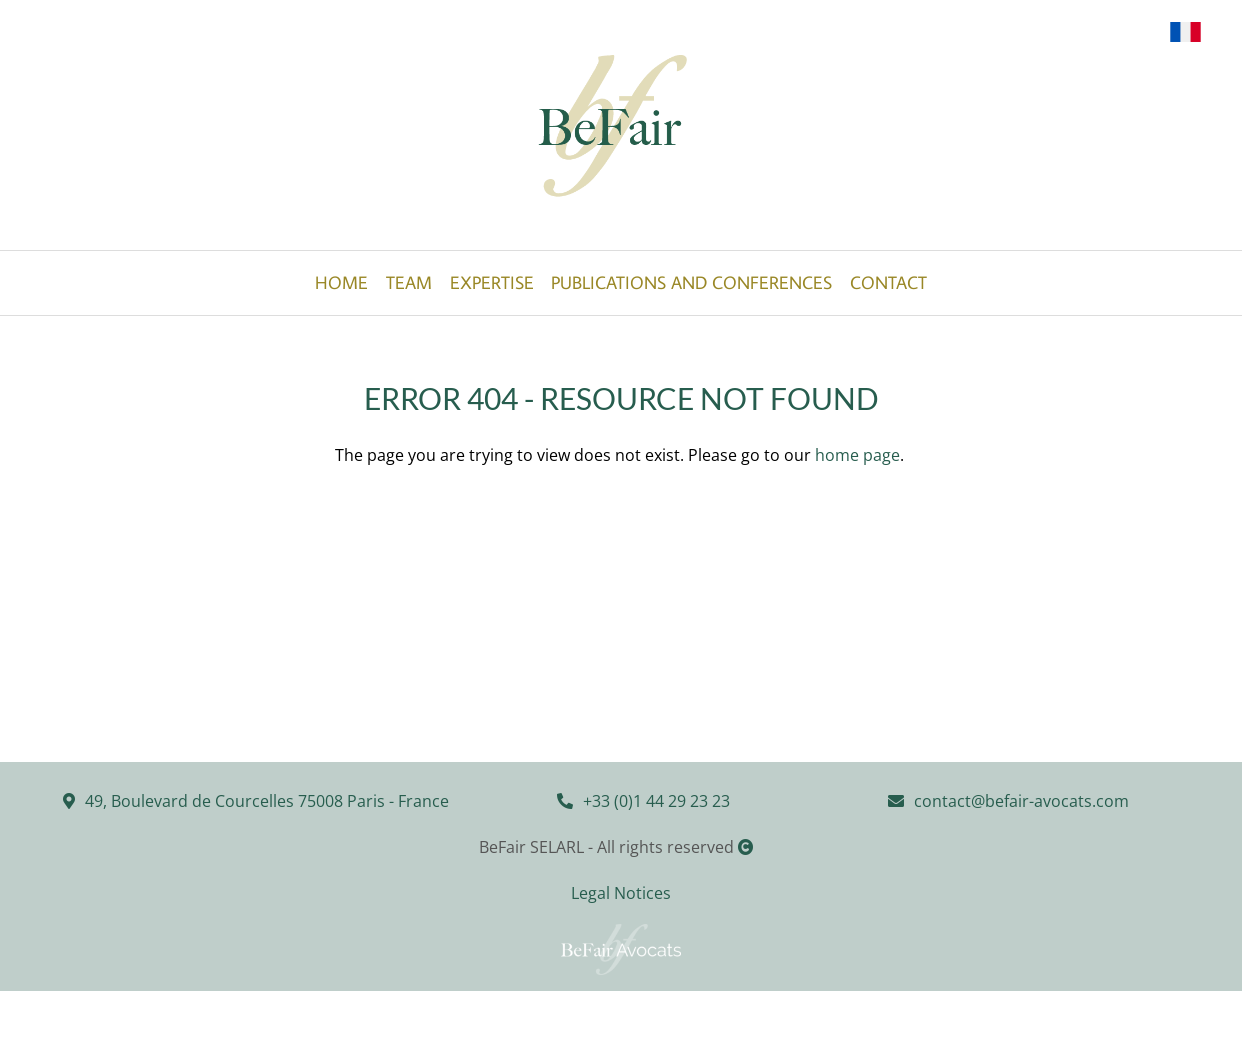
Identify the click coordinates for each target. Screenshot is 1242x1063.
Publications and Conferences (691, 282)
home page (857, 455)
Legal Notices (621, 893)
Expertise (492, 282)
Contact (888, 282)
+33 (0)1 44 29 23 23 (656, 801)
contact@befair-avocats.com (1021, 801)
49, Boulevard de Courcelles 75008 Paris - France (267, 801)
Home (341, 282)
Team (409, 282)
